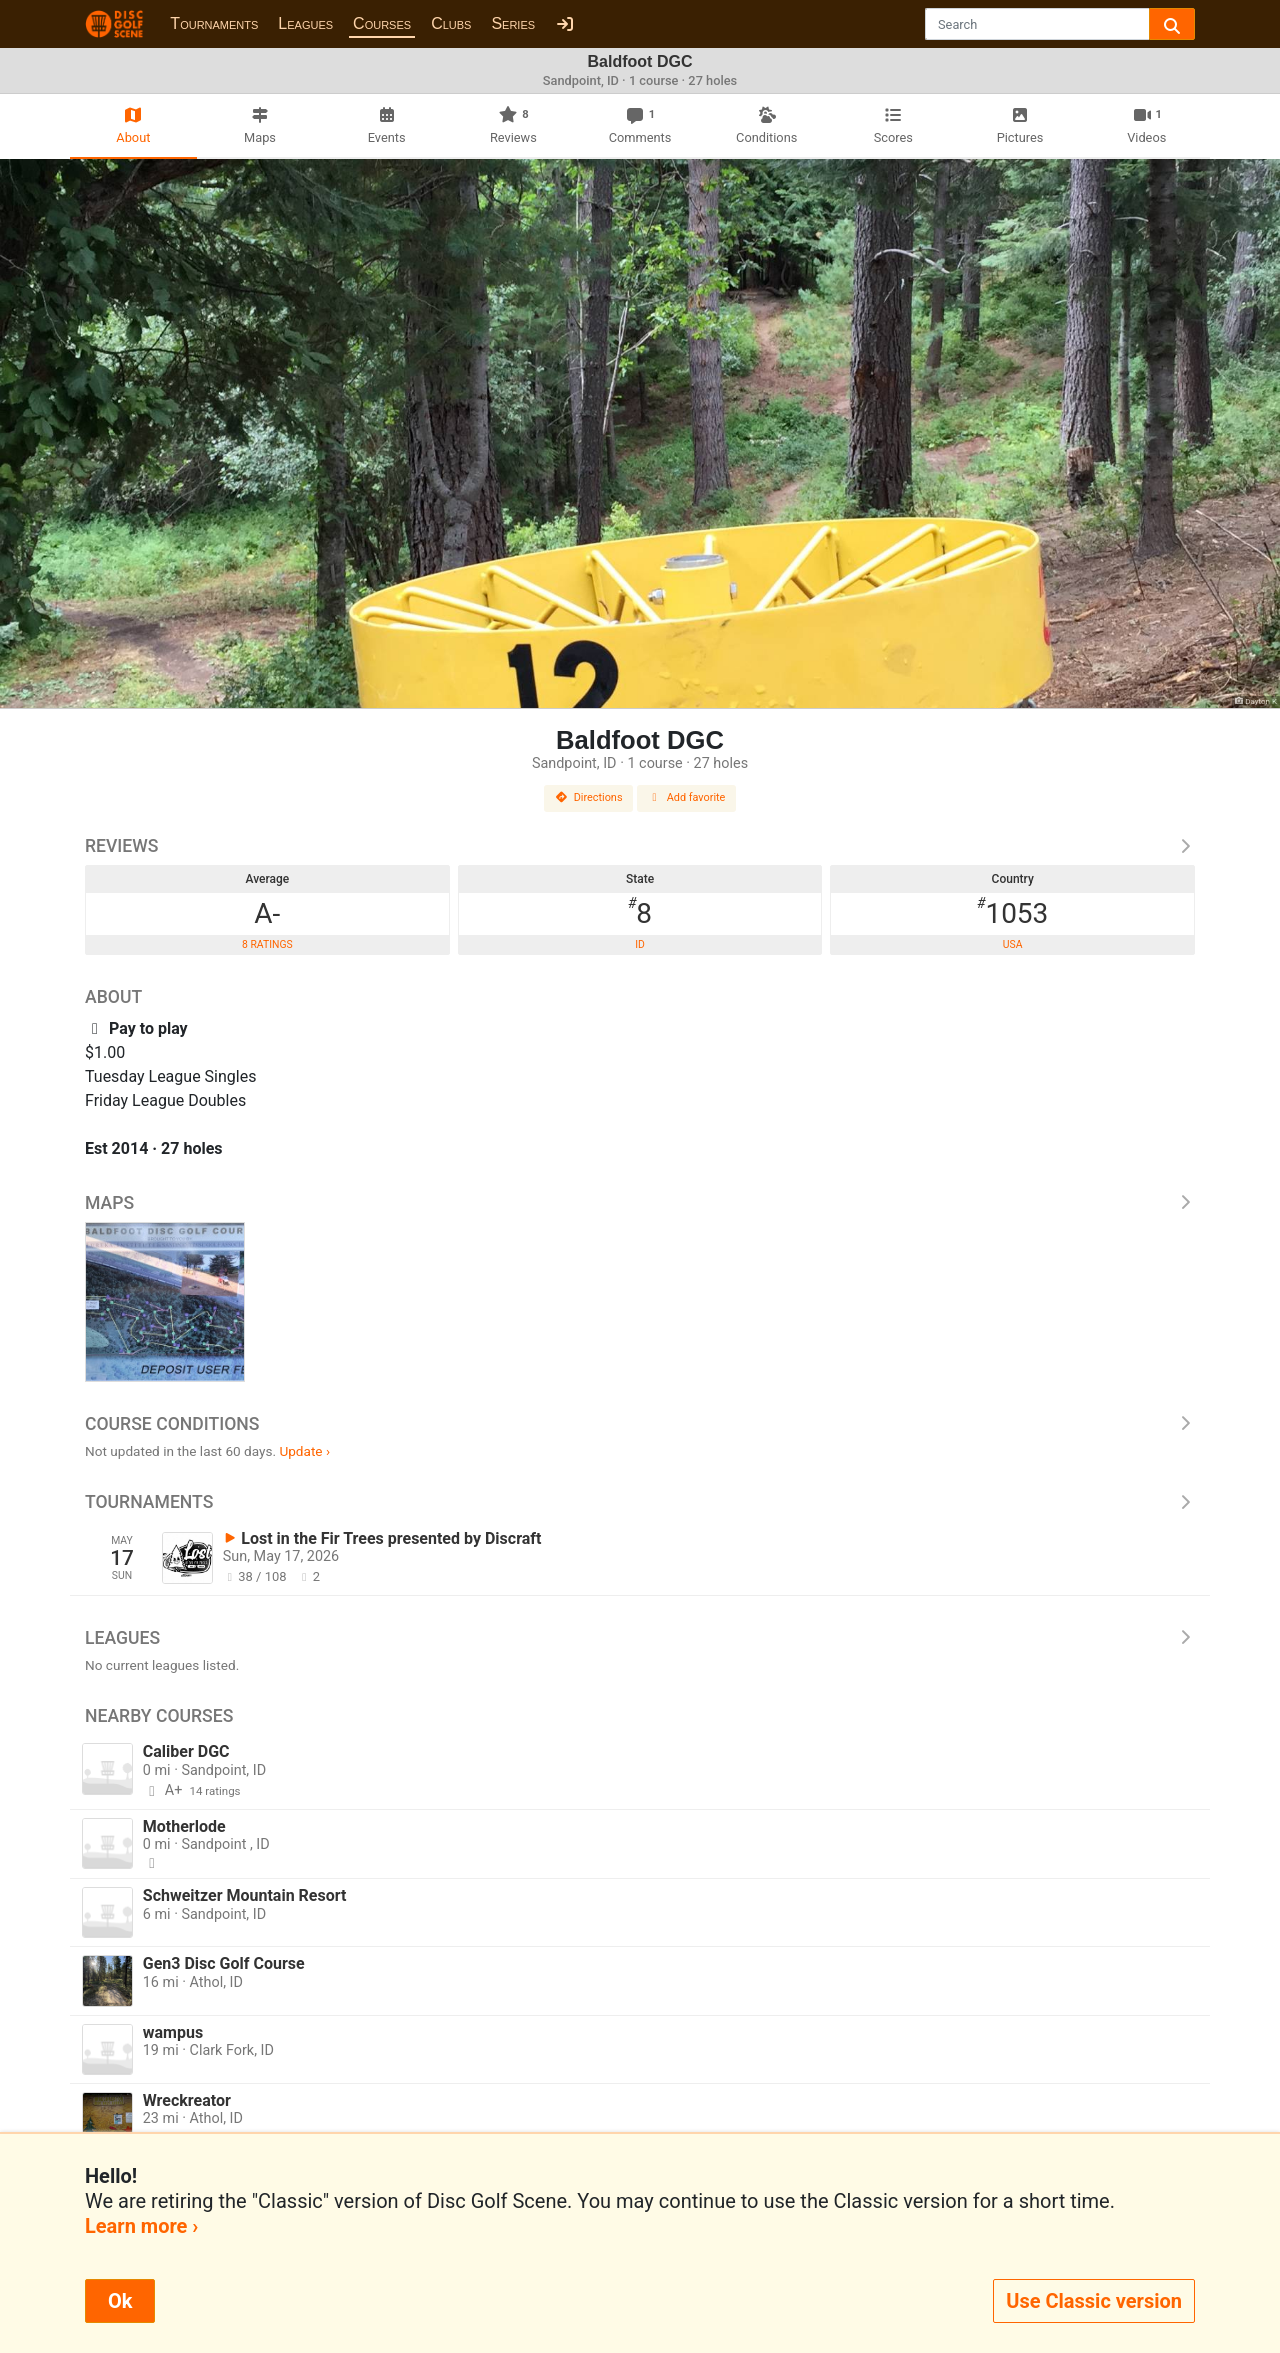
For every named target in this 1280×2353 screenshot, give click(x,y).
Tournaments (214, 23)
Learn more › (141, 2226)
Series (513, 23)
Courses (382, 23)
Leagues (305, 23)
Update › (304, 1451)
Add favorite (687, 797)
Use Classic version (1094, 2301)
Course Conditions (640, 1424)
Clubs (451, 23)
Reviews (640, 846)
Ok (120, 2301)
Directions (589, 797)
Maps (640, 1203)
